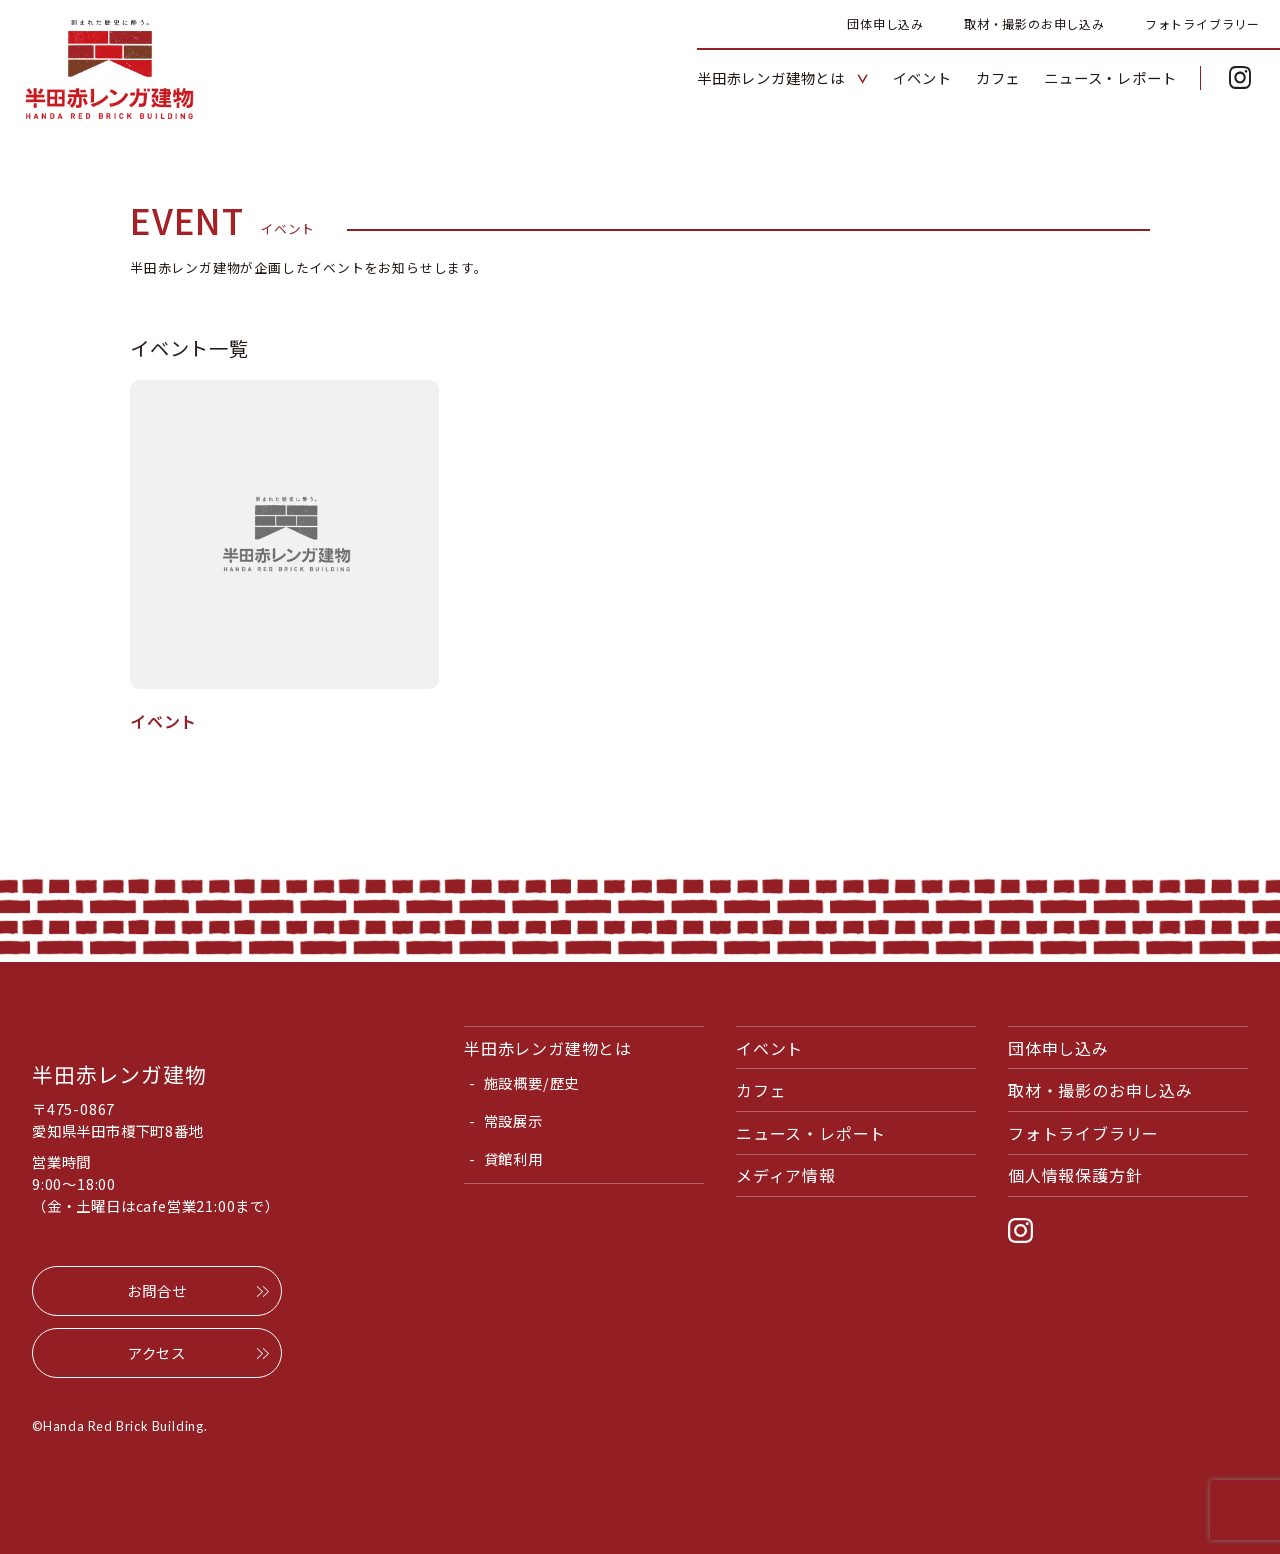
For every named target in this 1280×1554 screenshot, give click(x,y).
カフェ (761, 1090)
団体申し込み (885, 23)
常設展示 (513, 1120)
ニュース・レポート (811, 1133)
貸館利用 (513, 1158)
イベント (769, 1048)
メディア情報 (786, 1175)
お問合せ (156, 1290)
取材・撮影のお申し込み (1034, 23)
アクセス (157, 1352)
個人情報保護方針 (1075, 1175)
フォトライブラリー (1202, 23)
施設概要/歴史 (532, 1082)
